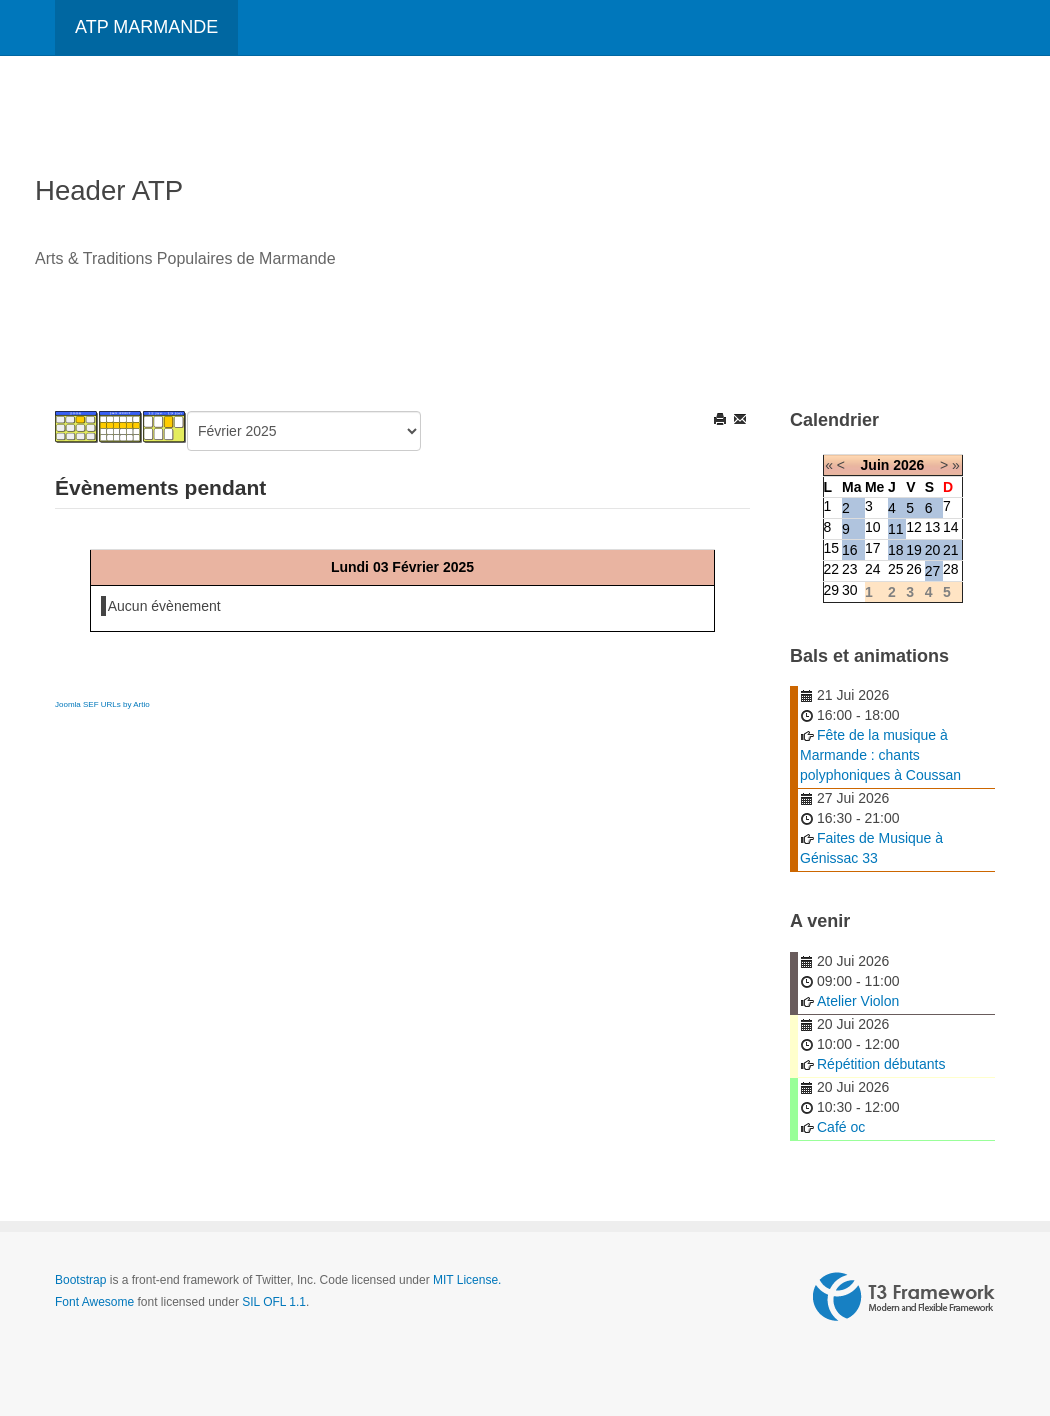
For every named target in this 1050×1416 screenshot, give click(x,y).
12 (914, 527)
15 (832, 548)
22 (832, 569)
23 (850, 569)
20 (933, 550)
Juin (875, 465)
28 (951, 569)
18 (896, 550)
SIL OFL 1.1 (274, 1302)
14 (951, 527)
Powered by (904, 1297)
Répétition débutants (881, 1064)
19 (914, 550)
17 (873, 548)
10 (873, 527)
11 (896, 529)
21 (951, 550)
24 (873, 569)
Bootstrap (80, 1280)
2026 (908, 465)
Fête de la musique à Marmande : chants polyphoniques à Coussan (880, 755)
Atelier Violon (858, 1001)
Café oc (841, 1127)
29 (832, 590)
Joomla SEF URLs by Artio (102, 704)
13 (933, 527)
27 (933, 571)
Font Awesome (94, 1302)
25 (896, 569)
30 (850, 590)
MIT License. (467, 1280)
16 (850, 550)
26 (914, 569)
